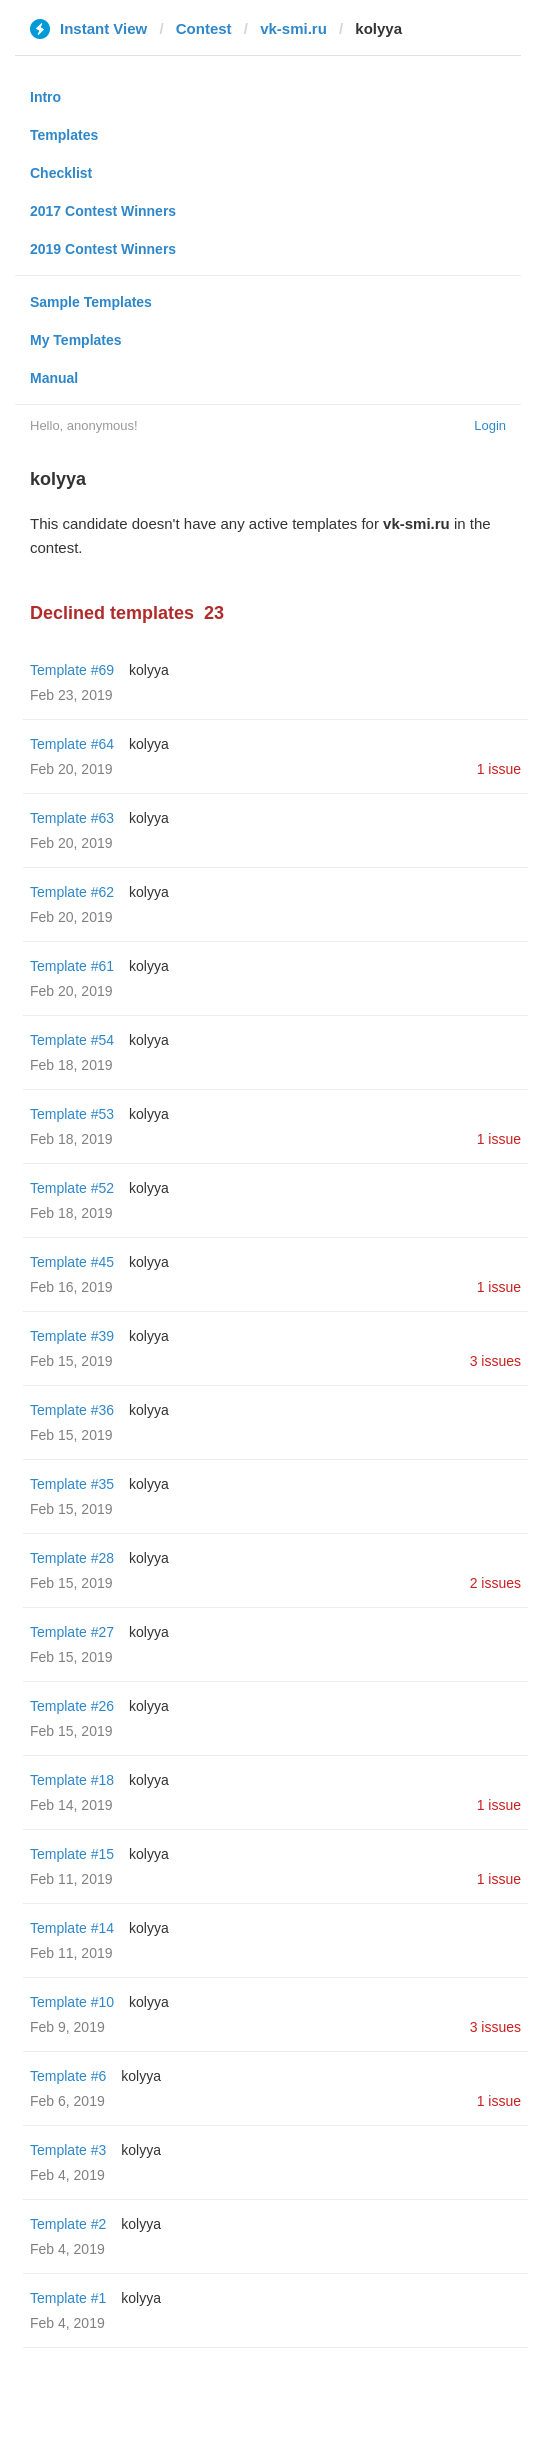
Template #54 (72, 1040)
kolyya (149, 670)
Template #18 (72, 1780)
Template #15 (72, 1854)
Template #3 (68, 2150)
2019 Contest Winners (103, 249)
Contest (204, 28)
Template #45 (72, 1262)
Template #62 (72, 892)
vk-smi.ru (293, 28)
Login (490, 425)
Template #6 (68, 2076)
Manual (54, 378)
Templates (64, 135)
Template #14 (72, 1928)
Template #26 (72, 1706)
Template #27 (72, 1632)
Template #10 (72, 2002)
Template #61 (72, 966)
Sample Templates (91, 302)
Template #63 (72, 818)
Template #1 (68, 2298)
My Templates (76, 340)
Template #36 (72, 1410)
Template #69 (72, 670)
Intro (45, 97)
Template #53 (72, 1114)
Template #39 (72, 1336)
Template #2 (68, 2224)
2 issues (495, 1583)
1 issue (499, 769)
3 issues (495, 1361)
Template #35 (72, 1484)
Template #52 (72, 1188)
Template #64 (72, 744)
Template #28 (72, 1558)
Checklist (61, 173)
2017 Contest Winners (103, 211)
